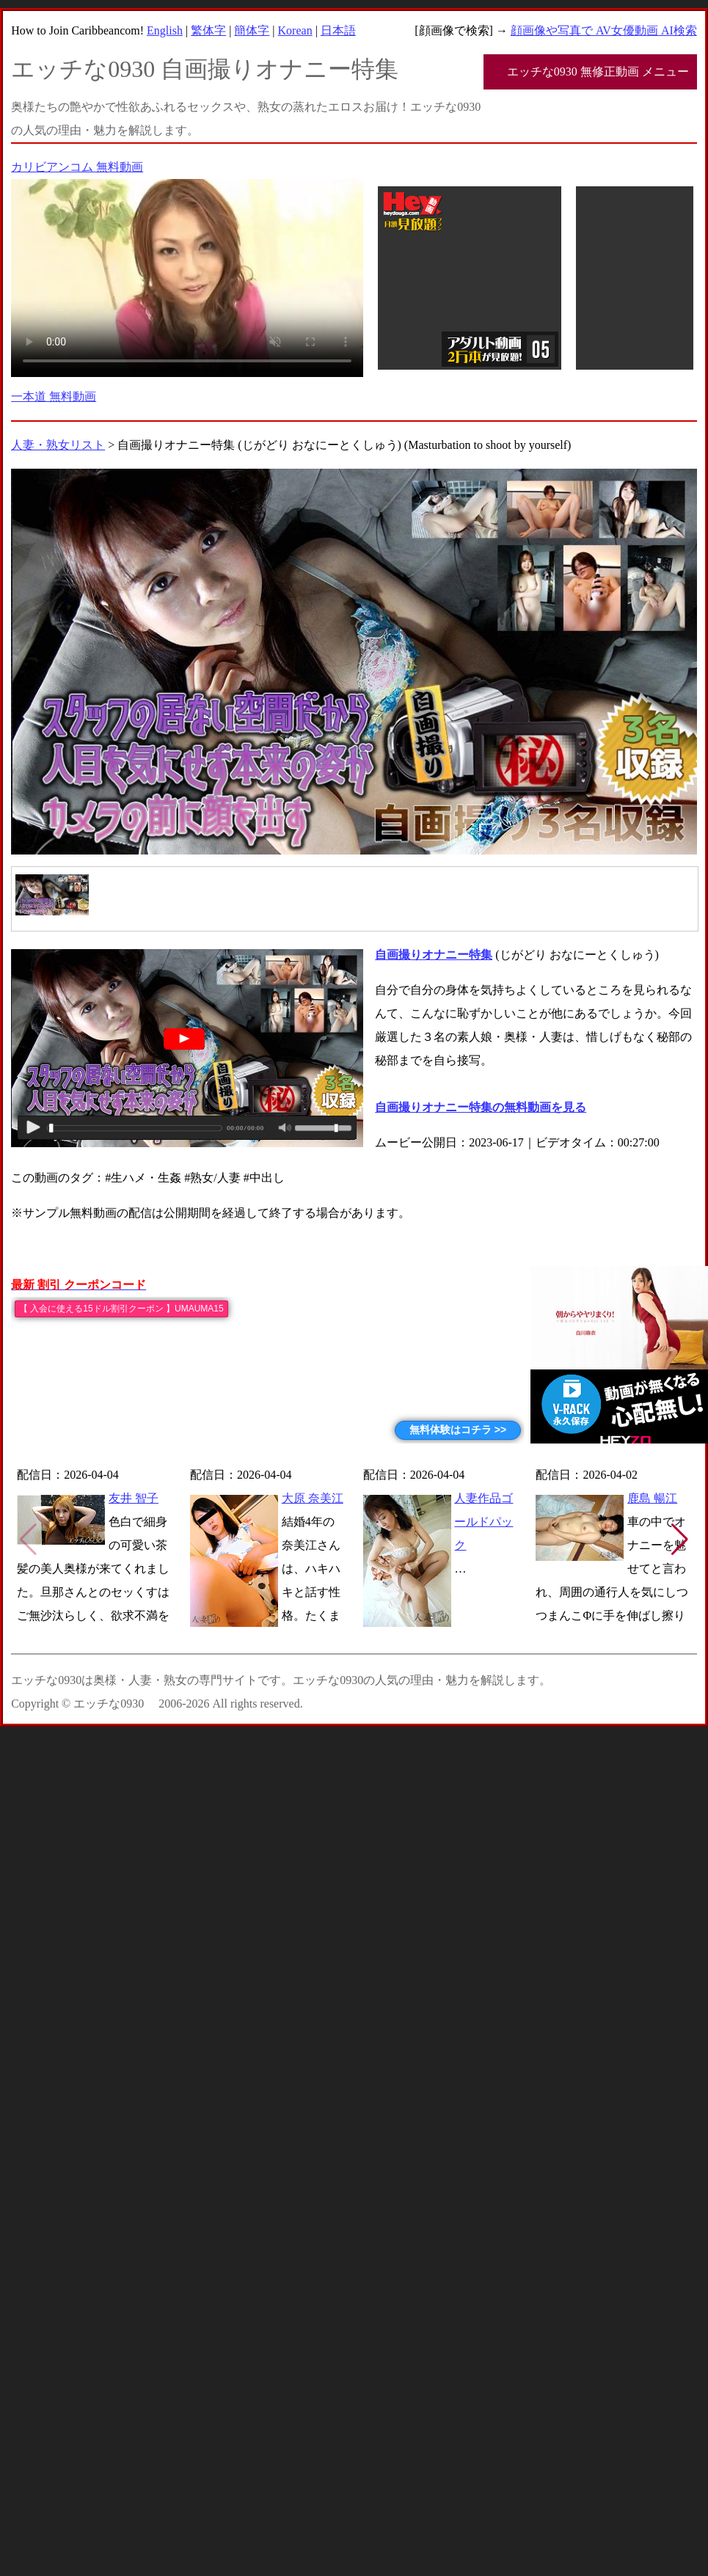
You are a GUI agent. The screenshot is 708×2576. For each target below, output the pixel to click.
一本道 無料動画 (53, 396)
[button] (680, 1539)
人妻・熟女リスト (58, 445)
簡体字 (251, 30)
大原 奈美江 (312, 1498)
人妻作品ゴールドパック (483, 1521)
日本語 (338, 30)
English (165, 30)
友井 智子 (133, 1498)
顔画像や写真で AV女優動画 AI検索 (604, 30)
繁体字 (208, 30)
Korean (295, 30)
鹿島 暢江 (652, 1498)
